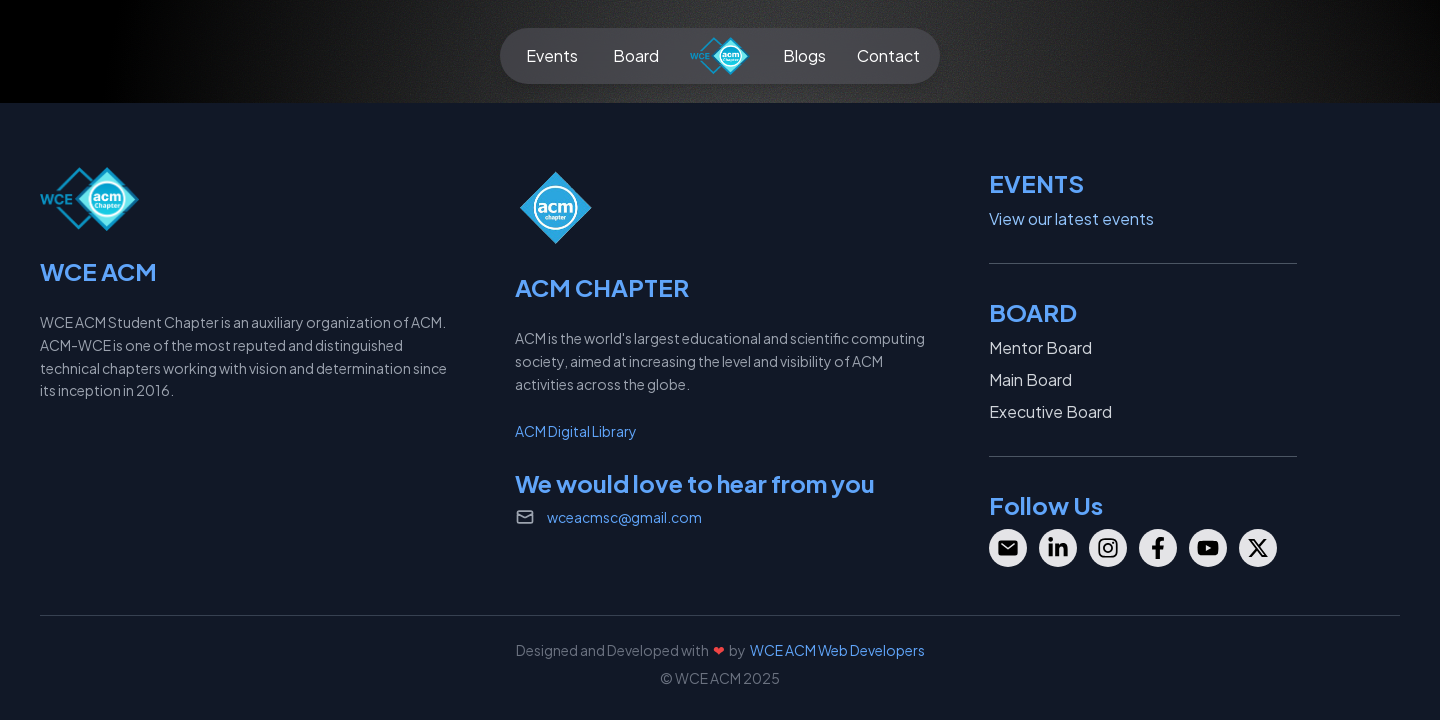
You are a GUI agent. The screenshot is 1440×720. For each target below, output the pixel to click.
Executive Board (1050, 411)
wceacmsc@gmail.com (624, 517)
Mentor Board (1040, 347)
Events (552, 55)
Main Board (1030, 379)
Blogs (804, 55)
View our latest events (1071, 218)
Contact (888, 55)
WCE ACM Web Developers (837, 650)
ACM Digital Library (576, 431)
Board (636, 55)
